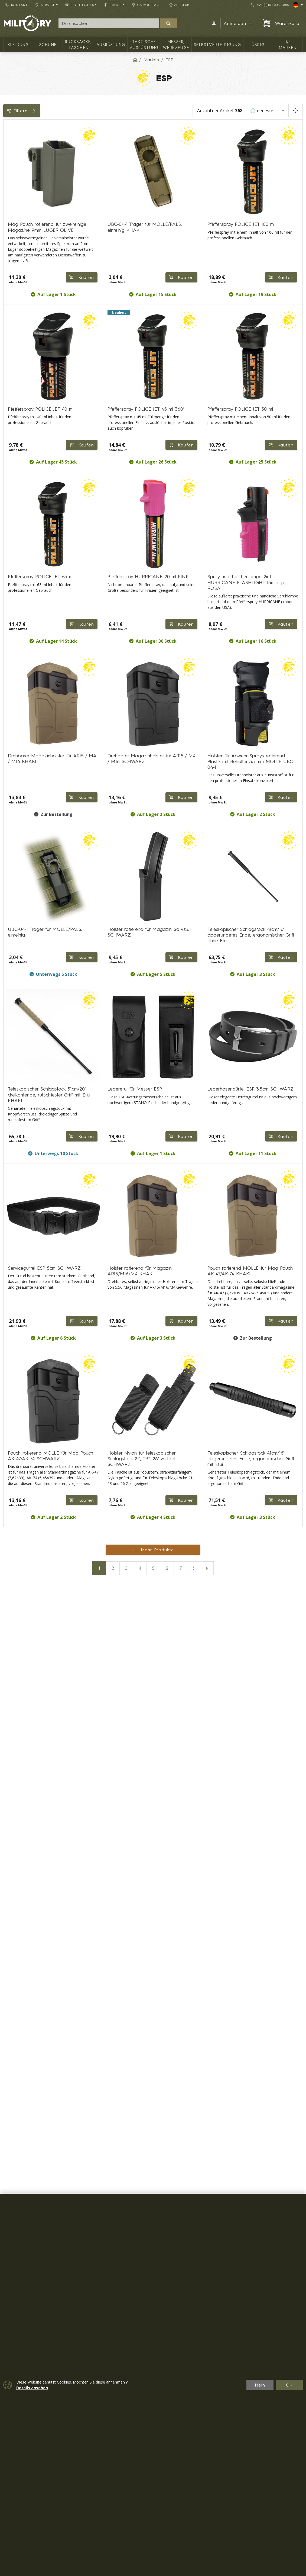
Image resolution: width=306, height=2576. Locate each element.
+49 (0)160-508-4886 (270, 5)
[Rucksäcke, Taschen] (7, 148)
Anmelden (238, 23)
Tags (11, 247)
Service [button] (45, 5)
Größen (13, 259)
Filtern (44, 110)
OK (289, 2385)
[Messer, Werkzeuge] (7, 178)
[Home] (135, 59)
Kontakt (16, 5)
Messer (13, 283)
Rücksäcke (17, 295)
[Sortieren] (267, 110)
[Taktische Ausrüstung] (7, 168)
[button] (213, 23)
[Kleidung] (7, 139)
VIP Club (179, 5)
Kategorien (17, 125)
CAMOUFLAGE (147, 5)
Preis (11, 210)
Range (13, 271)
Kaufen (281, 1661)
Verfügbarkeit (20, 222)
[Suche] (108, 23)
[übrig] (7, 197)
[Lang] (298, 5)
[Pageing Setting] (295, 110)
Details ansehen (32, 2387)
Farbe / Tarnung (23, 234)
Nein (260, 2385)
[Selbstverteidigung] (7, 187)
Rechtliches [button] (79, 5)
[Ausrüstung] (7, 158)
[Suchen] (168, 23)
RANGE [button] (113, 5)
